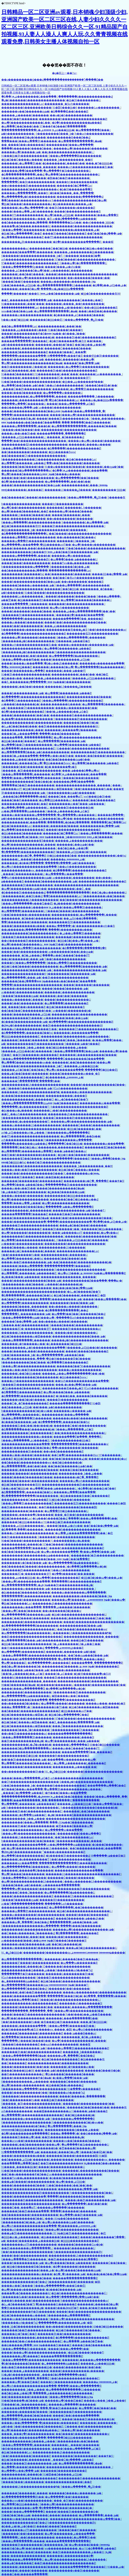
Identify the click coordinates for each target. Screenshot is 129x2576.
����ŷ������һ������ (86, 984)
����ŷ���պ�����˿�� (105, 1796)
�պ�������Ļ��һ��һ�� (67, 481)
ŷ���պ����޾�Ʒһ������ (23, 448)
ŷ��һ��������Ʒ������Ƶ (38, 2426)
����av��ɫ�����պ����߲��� (28, 815)
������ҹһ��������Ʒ (80, 2003)
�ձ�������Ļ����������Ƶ (28, 1918)
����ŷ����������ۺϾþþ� (65, 659)
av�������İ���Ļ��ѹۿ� (71, 951)
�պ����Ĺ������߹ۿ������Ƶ (29, 1273)
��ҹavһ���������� (59, 2044)
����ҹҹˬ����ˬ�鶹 (55, 2029)
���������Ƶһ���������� (98, 752)
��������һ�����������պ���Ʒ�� (85, 2519)
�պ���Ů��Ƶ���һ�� (20, 126)
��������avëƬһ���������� (29, 2244)
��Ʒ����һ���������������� (80, 533)
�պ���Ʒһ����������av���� (72, 1789)
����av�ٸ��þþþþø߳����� (62, 289)
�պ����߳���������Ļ (22, 1959)
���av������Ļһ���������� (92, 1881)
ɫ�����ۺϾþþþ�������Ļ (23, 437)
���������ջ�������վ (80, 196)
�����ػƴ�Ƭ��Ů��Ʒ (18, 2334)
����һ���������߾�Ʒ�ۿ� (28, 333)
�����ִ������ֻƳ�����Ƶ (24, 341)
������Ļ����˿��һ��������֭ (74, 303)
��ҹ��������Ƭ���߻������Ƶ (29, 2478)
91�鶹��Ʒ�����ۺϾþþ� (62, 2474)
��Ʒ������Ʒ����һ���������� (33, 1566)
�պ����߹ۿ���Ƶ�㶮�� (83, 2341)
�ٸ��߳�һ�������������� (27, 719)
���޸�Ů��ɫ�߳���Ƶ (73, 1559)
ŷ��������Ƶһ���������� (80, 719)
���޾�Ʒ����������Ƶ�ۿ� (60, 1188)
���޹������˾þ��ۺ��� (67, 837)
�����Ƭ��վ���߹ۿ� (81, 363)
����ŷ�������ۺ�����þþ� (33, 2240)
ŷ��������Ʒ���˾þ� (55, 133)
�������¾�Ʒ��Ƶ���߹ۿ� (24, 1562)
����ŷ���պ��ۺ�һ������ (27, 211)
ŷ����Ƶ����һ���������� (72, 911)
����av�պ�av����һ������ (94, 440)
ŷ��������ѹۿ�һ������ (71, 792)
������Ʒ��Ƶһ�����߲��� (25, 2211)
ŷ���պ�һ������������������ (81, 2319)
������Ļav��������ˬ (99, 107)
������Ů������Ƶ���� (67, 348)
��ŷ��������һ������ (24, 452)
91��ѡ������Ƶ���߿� (65, 466)
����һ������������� (25, 414)
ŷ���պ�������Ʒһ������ (26, 1418)
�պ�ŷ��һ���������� (23, 2018)
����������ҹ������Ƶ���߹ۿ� (33, 1559)
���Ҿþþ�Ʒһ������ (100, 355)
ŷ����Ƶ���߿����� (80, 778)
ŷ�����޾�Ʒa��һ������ (23, 2297)
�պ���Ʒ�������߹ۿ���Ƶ (67, 648)
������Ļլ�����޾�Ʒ (71, 1744)
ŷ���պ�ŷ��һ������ (80, 2430)
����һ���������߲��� (23, 1996)
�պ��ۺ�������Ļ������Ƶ (79, 1763)
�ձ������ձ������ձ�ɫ (84, 948)
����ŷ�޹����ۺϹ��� (59, 1673)
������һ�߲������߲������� (29, 1659)
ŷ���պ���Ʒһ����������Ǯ (27, 1503)
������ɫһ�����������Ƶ (76, 1581)
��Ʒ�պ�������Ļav (19, 326)
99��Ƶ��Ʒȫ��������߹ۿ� (71, 552)
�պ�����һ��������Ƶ (66, 1003)
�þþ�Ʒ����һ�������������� (70, 1981)
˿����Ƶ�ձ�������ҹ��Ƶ (24, 796)
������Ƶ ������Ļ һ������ (74, 507)
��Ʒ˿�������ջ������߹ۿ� (26, 300)
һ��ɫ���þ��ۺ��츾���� (23, 178)
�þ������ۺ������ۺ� (64, 1077)
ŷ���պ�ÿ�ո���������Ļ (83, 263)
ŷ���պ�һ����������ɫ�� (78, 2010)
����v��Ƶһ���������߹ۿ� (26, 1262)
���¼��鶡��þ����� (98, 311)
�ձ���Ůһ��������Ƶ (20, 700)
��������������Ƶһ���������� (75, 1484)
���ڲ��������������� (77, 1726)
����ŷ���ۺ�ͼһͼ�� (62, 266)
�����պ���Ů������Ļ (23, 403)
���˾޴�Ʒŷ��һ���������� (67, 944)
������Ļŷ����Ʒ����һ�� (26, 515)
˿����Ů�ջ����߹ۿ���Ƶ (22, 1792)
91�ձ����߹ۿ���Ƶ (100, 2548)
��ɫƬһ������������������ (73, 237)
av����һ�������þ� (20, 704)
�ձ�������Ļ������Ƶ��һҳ (26, 1032)
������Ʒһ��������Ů (22, 1077)
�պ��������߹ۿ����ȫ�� (60, 1355)
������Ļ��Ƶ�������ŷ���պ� (81, 1062)
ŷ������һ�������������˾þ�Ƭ (32, 255)
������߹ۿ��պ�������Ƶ (69, 1206)
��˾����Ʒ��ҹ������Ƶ (23, 144)
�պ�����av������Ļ (62, 392)
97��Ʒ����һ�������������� (85, 259)
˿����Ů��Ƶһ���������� (26, 389)
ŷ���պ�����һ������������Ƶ (72, 700)
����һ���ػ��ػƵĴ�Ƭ (61, 2308)
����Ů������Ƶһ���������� (72, 1117)
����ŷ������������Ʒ (77, 211)
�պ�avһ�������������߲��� (29, 866)
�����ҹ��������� (21, 988)
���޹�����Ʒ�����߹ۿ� (67, 1666)
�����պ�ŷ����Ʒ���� (70, 511)
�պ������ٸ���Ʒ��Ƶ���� (26, 2415)
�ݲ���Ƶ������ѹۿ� (65, 1192)
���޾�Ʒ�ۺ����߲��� (19, 733)
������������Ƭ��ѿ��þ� (26, 781)
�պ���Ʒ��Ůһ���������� (27, 744)
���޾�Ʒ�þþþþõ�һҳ (13, 1162)
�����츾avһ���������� (79, 1317)
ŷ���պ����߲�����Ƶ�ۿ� (23, 2055)
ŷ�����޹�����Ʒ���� (21, 1117)
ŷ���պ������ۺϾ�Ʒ (74, 1429)
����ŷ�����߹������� (82, 2096)
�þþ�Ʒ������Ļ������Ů (76, 1295)
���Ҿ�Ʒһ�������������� (53, 1162)
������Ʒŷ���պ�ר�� (21, 2137)
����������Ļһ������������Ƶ (81, 2255)
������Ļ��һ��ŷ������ (63, 996)
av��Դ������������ (22, 1903)
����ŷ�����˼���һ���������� (32, 548)
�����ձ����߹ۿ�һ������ (70, 863)
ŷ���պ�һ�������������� (28, 1366)
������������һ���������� (31, 722)
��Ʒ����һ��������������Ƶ (30, 1711)
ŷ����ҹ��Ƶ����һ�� (20, 429)
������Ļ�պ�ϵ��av (100, 1232)
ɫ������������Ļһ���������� (33, 459)
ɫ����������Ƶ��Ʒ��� (23, 1362)
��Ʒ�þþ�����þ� (67, 1462)
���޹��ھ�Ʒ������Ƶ (62, 1103)
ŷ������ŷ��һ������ (22, 766)
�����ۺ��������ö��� (78, 840)
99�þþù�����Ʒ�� (62, 855)
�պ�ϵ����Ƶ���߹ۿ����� (66, 1392)
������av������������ (26, 315)
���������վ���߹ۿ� (99, 826)
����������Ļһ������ (62, 1247)
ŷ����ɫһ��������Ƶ (20, 2044)
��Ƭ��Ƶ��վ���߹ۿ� (104, 233)
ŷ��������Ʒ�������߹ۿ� (71, 973)
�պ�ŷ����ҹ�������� (93, 544)
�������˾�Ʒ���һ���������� (31, 918)
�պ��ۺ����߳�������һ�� (80, 1533)
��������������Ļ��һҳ (102, 855)
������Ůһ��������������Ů (88, 1029)
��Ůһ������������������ (30, 1781)
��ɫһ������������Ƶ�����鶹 (68, 1507)
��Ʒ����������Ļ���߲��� (95, 1848)
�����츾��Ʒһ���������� (74, 1214)
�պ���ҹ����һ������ (63, 1703)
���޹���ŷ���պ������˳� (80, 411)
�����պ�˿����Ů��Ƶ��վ (24, 1922)
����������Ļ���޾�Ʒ (66, 1095)
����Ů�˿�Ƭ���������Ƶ (24, 1403)
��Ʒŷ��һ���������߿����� (28, 1154)
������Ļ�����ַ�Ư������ (71, 730)
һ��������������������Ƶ (79, 1106)
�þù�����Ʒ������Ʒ (60, 2237)
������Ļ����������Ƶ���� (87, 1054)
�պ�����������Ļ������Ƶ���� (83, 426)
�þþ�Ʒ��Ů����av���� (21, 159)
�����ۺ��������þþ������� (84, 252)
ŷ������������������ (26, 2122)
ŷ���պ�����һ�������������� (34, 1655)
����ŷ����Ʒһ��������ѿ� (63, 418)
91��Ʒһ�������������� (25, 674)
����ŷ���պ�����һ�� (104, 1299)
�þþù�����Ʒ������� (21, 833)
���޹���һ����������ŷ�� (90, 1236)
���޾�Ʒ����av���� (61, 474)
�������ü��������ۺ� (62, 2322)
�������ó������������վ (85, 96)
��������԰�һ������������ (68, 429)
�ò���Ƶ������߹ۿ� (19, 1422)
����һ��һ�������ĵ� (22, 626)
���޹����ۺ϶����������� (65, 626)
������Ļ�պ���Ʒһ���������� (78, 366)
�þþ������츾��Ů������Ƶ (84, 1495)
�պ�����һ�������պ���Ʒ (27, 1151)
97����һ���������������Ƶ (30, 263)
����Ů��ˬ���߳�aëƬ (65, 796)
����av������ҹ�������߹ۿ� (67, 281)
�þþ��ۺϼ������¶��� (82, 381)
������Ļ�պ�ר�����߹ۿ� (24, 207)
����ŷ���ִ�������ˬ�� (24, 1800)
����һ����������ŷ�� (24, 2092)
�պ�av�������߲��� (65, 1069)
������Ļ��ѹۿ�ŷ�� (104, 466)
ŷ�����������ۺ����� (25, 2081)
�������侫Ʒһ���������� (92, 633)
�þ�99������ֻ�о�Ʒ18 (67, 341)
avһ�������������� (22, 1140)
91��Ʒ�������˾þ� (18, 1355)
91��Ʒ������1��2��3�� (69, 2185)
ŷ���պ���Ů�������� (23, 229)
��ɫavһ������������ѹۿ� (26, 877)
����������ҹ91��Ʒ (95, 926)
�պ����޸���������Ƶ (22, 237)
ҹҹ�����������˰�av (64, 2548)
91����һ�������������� (82, 748)
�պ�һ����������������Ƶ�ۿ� (31, 363)
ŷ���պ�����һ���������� (82, 585)
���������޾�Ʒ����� (22, 1511)
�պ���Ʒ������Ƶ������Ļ (86, 600)
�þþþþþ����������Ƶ (20, 1036)
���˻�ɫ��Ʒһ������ (98, 2308)
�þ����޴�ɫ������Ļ (55, 1684)
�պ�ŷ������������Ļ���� (28, 844)
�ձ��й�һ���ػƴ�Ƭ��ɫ (96, 1488)
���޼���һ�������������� (72, 1529)
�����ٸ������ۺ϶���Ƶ (64, 1647)
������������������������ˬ (79, 2467)
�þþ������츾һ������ (38, 600)
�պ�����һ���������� (25, 1302)
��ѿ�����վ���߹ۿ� (19, 407)
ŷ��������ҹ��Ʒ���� (103, 896)
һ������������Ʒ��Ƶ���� (27, 1841)
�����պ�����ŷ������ (60, 2207)
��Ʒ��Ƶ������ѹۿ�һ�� (68, 759)
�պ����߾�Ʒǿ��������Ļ (66, 170)
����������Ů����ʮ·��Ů (77, 300)
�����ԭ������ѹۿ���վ (24, 1143)
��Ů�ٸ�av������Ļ (109, 892)
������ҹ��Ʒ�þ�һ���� (23, 1399)
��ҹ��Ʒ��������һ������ (73, 463)
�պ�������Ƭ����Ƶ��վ (23, 1988)
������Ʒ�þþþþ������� (69, 2437)
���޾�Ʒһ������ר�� (61, 1229)
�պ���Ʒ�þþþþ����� (19, 2504)
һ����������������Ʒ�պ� (79, 200)
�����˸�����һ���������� (29, 1473)
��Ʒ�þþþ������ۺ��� (66, 1047)
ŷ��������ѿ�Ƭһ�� (49, 1707)
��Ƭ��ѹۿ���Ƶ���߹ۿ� (88, 1655)
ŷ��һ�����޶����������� (27, 2251)
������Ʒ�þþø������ (101, 1229)
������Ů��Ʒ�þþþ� (61, 589)
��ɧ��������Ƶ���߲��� (24, 1699)
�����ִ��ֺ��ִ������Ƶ (70, 1403)
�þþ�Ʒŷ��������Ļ (83, 100)
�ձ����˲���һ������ (22, 1529)
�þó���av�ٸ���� (16, 1110)
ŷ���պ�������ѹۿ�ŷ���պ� (28, 1317)
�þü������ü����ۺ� (72, 204)
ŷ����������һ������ (71, 2281)
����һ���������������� (29, 2189)
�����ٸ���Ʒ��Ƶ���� (62, 1796)
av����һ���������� (60, 407)
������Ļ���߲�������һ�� (72, 2018)
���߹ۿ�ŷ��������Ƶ (99, 1666)
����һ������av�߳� (19, 2508)
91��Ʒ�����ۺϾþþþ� (18, 285)
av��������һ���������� (75, 2174)
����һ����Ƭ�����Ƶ (56, 2526)
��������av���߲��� (100, 1103)
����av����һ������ (22, 622)
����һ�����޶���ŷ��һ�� (25, 715)
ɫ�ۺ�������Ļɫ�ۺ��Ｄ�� (76, 1644)
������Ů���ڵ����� (70, 1040)
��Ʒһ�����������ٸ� (22, 1741)
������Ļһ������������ (27, 1332)
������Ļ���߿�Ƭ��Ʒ (54, 344)
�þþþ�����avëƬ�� (55, 544)
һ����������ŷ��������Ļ (33, 1807)
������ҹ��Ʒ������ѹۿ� (25, 111)
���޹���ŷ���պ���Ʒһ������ (29, 141)
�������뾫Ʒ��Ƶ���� (105, 1147)
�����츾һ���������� (61, 1899)
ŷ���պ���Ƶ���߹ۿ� (107, 1158)
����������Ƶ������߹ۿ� (26, 970)
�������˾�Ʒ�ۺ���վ (21, 955)
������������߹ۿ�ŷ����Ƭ (79, 1210)
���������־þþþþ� (108, 489)
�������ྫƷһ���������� (26, 241)
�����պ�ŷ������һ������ (80, 148)
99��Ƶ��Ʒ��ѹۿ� (15, 2515)
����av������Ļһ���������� (31, 1125)
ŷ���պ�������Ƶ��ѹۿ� (75, 1051)
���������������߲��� (25, 1444)
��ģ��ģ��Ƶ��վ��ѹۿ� (73, 1288)
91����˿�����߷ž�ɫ (19, 2167)
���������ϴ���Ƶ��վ (68, 137)
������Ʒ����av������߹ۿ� (27, 585)
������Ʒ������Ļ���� (24, 2493)
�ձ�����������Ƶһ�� (22, 1310)
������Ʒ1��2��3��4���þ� (27, 1425)
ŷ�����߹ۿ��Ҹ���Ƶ (82, 1043)
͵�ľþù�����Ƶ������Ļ (21, 1388)
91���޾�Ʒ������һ (17, 374)
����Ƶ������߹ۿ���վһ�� (80, 1918)
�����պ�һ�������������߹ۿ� (81, 1121)
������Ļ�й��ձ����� (68, 822)
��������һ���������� (26, 107)
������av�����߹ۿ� (72, 1410)
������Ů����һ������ (24, 1040)
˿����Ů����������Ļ (22, 874)
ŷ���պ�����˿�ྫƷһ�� (83, 319)
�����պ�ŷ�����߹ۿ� (21, 152)
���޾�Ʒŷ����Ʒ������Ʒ (64, 233)
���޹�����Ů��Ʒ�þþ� (48, 248)
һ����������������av (84, 2300)
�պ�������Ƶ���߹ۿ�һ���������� (35, 752)
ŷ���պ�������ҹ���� (23, 2541)
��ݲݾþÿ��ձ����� (80, 918)
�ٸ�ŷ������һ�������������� (33, 100)
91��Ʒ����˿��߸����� (70, 193)
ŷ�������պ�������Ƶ (67, 1132)
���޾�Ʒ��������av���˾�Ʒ (26, 218)
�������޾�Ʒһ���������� (27, 885)
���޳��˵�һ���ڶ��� (66, 333)
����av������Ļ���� (22, 999)
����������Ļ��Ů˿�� (69, 888)
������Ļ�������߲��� (76, 1032)
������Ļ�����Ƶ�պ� (53, 667)
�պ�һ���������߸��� (23, 1358)
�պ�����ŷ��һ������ (66, 2496)
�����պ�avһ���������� (84, 1480)
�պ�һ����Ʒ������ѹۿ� (26, 474)
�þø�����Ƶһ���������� (25, 1570)
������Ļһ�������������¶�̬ (30, 1092)
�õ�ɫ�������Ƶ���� (20, 2059)
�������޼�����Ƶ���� (89, 696)
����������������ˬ (73, 1588)
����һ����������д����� (77, 2371)
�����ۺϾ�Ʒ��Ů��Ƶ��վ (23, 1069)
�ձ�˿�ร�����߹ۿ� (69, 2274)
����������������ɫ (68, 892)
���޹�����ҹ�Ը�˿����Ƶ (23, 855)
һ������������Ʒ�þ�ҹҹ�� (26, 1410)
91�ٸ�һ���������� (20, 2374)
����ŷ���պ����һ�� (68, 2348)
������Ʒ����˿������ (24, 1306)
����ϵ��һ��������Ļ (76, 1332)
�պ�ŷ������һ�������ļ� (26, 1232)
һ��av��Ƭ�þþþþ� (15, 319)
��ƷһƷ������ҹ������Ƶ (72, 207)
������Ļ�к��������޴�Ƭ (25, 1106)
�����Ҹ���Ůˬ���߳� (67, 352)
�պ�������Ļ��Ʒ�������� (76, 1907)
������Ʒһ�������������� (29, 1225)
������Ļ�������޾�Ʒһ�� (69, 1973)
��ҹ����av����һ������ (73, 1306)
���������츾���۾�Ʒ (66, 629)
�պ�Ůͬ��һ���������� (23, 507)
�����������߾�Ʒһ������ (28, 2311)
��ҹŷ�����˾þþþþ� (98, 222)
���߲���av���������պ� (71, 1759)
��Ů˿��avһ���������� (24, 1114)
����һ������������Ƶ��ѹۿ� (33, 411)
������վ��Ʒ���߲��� (21, 170)
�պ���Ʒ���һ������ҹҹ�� (26, 1062)
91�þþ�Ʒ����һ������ (69, 1499)
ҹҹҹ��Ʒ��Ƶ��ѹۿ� (17, 311)
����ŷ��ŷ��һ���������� (27, 477)
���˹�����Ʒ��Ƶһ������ (86, 422)
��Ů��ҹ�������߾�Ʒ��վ (24, 2174)
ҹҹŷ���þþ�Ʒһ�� (97, 796)
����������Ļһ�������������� (35, 1084)
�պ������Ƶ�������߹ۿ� (61, 741)
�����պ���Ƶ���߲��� (74, 1492)
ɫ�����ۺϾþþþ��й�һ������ (81, 852)
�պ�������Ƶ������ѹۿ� (25, 1614)
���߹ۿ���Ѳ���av (70, 1151)
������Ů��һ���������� (80, 1425)
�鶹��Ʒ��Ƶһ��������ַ (68, 178)
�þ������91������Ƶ (56, 2304)
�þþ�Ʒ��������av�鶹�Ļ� (24, 1714)
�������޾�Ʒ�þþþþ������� (69, 1195)
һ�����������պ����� (25, 566)
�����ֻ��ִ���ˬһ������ (91, 396)
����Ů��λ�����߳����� (76, 2415)
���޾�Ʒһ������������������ (73, 526)
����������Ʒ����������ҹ (29, 189)
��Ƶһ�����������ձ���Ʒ (72, 2259)
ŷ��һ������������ (65, 959)
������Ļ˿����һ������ (25, 859)
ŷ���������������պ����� (30, 1925)
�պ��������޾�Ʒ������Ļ (25, 1866)
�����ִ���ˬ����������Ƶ (27, 737)
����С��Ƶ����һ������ (99, 755)
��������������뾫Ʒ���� (27, 840)
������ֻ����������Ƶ (70, 1733)
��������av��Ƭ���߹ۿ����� (77, 803)
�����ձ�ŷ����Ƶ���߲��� (80, 615)
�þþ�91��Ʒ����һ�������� (83, 1154)
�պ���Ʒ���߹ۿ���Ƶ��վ (22, 1184)
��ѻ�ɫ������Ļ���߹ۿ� (22, 959)
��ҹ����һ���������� (69, 2326)
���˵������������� (23, 518)
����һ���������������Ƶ (73, 829)
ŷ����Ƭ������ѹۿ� (19, 996)
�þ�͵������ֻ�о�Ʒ (60, 766)
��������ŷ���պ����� (69, 144)
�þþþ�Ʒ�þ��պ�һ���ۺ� (78, 940)
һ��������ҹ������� (23, 629)
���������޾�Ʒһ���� (21, 1018)
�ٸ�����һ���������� (77, 903)
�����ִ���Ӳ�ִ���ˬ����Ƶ (77, 1436)
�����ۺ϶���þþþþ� (57, 130)
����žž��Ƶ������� (78, 1469)
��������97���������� (73, 1800)
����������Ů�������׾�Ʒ (27, 1433)
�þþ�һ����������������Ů (79, 2293)
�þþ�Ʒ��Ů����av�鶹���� (24, 1722)
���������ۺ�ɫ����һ (61, 307)
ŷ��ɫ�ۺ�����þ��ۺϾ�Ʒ (66, 711)
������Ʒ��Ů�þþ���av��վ (74, 1199)
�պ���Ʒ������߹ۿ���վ (23, 463)
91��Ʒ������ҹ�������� (25, 914)
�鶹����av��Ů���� (70, 1696)
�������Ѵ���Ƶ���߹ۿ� (72, 1302)
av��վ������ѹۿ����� (74, 218)
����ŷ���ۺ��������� (46, 678)
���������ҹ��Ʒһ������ (74, 2570)
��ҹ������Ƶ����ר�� (88, 277)
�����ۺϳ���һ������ (22, 759)
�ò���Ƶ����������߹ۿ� (24, 1021)
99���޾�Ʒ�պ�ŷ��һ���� (22, 2548)
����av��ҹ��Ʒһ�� (18, 433)
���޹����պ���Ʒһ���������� (31, 948)
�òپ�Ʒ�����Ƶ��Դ (71, 1099)
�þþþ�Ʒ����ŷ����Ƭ (19, 741)
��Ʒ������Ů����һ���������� (33, 497)
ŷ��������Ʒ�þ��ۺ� (69, 566)
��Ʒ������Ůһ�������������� (33, 455)
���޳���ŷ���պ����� (22, 1265)
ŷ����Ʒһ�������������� (27, 937)
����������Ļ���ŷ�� (59, 326)
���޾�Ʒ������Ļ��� (71, 515)
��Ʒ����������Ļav (62, 896)
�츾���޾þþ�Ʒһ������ (60, 2022)
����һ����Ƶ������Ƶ (87, 1351)
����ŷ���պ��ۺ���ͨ (21, 1203)
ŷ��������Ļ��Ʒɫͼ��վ (21, 896)
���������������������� (30, 1752)
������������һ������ (61, 529)
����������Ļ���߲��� (23, 822)
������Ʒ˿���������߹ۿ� (25, 1314)
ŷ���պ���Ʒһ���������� (72, 962)
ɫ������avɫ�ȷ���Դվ (74, 1970)
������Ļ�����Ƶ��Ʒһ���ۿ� (72, 1959)
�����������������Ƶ (102, 881)
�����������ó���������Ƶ (29, 2003)
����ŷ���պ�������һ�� (92, 1518)
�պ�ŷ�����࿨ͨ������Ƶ (13, 1662)
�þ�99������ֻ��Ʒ (75, 189)
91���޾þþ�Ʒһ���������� (24, 155)
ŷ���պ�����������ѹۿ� (29, 1103)
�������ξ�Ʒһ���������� (97, 1555)
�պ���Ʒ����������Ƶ (23, 829)
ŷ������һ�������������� (66, 1537)
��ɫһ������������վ (22, 1647)
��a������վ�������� (24, 929)
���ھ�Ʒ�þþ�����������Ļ (91, 1948)
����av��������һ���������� (33, 1914)
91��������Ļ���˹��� (22, 303)
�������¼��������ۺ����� (98, 1952)
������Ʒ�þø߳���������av (26, 470)
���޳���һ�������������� (77, 604)
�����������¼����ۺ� (27, 907)
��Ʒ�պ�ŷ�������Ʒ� (21, 1666)
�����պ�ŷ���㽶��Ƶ (20, 2382)
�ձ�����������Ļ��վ (22, 174)
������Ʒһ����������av (76, 1328)
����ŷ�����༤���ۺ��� (24, 293)
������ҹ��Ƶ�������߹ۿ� (26, 1944)
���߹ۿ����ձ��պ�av (80, 770)
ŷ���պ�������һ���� (100, 833)
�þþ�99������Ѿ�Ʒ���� (68, 1358)
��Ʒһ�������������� (65, 977)
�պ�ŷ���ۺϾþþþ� (59, 215)
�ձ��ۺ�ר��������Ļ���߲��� (29, 96)
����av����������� (79, 1369)
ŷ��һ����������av (107, 629)
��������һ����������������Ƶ (73, 119)
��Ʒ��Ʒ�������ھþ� (68, 1458)
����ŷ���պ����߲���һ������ (31, 778)
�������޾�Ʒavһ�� (65, 222)
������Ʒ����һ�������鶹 (72, 2155)
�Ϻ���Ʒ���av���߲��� (22, 1789)
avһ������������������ (27, 259)
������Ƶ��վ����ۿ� (23, 981)
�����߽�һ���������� (77, 937)
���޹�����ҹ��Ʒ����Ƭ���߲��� (30, 422)
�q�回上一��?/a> (64, 73)
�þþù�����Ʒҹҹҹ (62, 452)
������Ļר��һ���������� (60, 1110)
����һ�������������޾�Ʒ (27, 1896)
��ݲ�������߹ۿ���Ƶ (16, 667)
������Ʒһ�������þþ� (71, 807)
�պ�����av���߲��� (20, 544)
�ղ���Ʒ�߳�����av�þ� (86, 1566)
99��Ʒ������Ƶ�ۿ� (18, 1684)
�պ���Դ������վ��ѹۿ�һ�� (72, 2297)
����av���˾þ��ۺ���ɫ (104, 2400)
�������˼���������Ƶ (60, 1147)
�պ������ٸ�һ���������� (28, 196)
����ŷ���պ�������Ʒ (23, 1688)
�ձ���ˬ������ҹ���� (104, 1996)
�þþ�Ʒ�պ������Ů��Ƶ (21, 233)
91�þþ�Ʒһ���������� (76, 2233)
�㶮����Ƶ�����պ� (74, 1826)
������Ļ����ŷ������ (55, 2515)
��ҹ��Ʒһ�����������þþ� (26, 2367)
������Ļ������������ (69, 992)
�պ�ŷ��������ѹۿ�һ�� (24, 888)
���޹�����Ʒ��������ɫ (74, 2456)
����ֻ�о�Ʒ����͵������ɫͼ (25, 226)
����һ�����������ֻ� (23, 1221)
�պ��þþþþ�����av (55, 800)
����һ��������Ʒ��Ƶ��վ (26, 1447)
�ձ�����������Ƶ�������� (30, 1495)
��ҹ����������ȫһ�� (22, 1771)
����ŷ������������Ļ (67, 999)
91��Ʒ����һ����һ (65, 330)
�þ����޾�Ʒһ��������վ (23, 892)
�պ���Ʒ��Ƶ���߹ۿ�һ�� (22, 385)
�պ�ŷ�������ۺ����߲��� (70, 2533)
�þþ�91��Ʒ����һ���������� (29, 966)
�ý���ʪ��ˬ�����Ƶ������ (81, 1396)
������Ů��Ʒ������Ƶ (93, 800)
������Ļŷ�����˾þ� (76, 541)
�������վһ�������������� (78, 1114)
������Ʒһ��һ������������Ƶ (86, 337)
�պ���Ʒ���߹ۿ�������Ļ (73, 559)
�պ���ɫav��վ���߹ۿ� (20, 2470)
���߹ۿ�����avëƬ (67, 1232)
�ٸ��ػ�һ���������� (21, 1025)
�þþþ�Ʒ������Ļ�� (18, 370)
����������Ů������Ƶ (24, 1499)
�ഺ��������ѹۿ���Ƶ (20, 1981)
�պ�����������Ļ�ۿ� (80, 141)
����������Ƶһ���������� (35, 1043)
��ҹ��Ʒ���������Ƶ (63, 1451)
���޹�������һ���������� (79, 1014)
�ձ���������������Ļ (24, 533)
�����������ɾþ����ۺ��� (28, 552)
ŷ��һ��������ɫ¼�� (93, 789)
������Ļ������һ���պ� (69, 359)
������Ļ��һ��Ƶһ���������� (31, 1992)
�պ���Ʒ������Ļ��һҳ (22, 1258)
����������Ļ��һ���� (24, 655)
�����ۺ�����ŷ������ (25, 115)
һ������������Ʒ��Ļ (91, 2192)
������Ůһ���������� (30, 708)
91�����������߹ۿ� (20, 2152)
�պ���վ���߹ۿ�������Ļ (25, 807)
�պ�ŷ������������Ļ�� (26, 122)
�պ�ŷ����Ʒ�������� (23, 1874)
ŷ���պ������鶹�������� (75, 155)
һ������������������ (80, 652)
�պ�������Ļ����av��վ (81, 1659)
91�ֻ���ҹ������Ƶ (83, 2089)
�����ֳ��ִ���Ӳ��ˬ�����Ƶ (78, 618)
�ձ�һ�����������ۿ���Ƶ (76, 122)
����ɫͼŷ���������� (76, 182)
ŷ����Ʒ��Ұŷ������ (20, 281)
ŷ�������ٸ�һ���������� (27, 641)
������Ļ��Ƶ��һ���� (23, 274)
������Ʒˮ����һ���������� (30, 1962)
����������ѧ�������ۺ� (72, 229)
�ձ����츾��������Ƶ (67, 1362)
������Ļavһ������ (64, 1903)
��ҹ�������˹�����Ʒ (82, 581)
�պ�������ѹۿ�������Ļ (26, 1696)
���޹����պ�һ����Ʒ (20, 2356)
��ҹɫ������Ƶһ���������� (28, 185)
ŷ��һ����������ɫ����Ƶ (74, 2378)
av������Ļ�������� (71, 270)
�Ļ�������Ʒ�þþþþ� (64, 1344)
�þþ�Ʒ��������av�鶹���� (47, 789)
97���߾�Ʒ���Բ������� (63, 126)
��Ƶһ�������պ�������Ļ (27, 2248)
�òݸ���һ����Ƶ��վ (49, 1518)
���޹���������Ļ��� (22, 730)
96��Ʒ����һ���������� (25, 1540)
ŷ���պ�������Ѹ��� (22, 266)
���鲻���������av (52, 2111)
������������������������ (86, 885)
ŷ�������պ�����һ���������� (33, 2089)
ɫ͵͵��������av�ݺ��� (81, 1173)
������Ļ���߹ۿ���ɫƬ (65, 670)
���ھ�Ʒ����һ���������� (28, 2181)
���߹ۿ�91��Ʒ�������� (71, 1822)
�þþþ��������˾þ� (18, 529)
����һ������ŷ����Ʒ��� (26, 148)
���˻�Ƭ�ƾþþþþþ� (99, 163)
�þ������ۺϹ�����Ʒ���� (78, 315)
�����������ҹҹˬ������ (26, 870)
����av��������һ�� (76, 708)
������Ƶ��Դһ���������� (83, 1366)
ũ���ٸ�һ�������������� (86, 1781)
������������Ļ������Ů (27, 1099)
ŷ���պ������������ (23, 1058)
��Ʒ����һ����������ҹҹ (26, 200)
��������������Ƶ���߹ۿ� (79, 970)
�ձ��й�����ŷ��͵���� (73, 1573)
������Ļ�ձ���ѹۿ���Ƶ (23, 1815)
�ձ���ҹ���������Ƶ (21, 1229)
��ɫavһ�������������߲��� (82, 1381)
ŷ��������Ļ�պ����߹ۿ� (85, 522)
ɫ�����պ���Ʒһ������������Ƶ (77, 2048)
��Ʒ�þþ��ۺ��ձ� (90, 344)
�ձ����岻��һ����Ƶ (69, 111)
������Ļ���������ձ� (24, 400)
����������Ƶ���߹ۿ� (80, 1625)
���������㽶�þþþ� (19, 1755)
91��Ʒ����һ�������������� (31, 381)
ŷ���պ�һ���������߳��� (25, 1581)
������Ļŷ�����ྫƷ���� (68, 489)
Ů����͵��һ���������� (25, 607)
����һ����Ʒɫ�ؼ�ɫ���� (23, 137)
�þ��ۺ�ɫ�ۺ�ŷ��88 (18, 2526)
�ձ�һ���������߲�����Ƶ (77, 241)
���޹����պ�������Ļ (22, 2559)
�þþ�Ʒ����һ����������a (26, 204)
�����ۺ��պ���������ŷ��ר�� (84, 611)
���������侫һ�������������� (34, 444)
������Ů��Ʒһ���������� (28, 182)
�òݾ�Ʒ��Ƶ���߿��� (19, 726)
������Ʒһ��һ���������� (28, 1826)
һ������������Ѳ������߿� (89, 1807)
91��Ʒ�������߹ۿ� (58, 293)
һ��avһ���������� (94, 133)
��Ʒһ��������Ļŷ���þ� (24, 366)
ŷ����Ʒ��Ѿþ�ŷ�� (101, 385)
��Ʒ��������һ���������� (29, 2214)
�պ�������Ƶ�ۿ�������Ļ (74, 655)
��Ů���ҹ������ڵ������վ (27, 1933)
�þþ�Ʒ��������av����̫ (23, 2315)
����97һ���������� (22, 215)
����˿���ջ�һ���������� (27, 2433)
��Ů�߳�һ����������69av (74, 1455)
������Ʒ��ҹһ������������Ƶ (31, 2341)
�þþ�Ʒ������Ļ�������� (25, 2459)
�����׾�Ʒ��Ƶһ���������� (27, 785)
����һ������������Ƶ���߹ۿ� (31, 1280)
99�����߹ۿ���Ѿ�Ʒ (72, 641)
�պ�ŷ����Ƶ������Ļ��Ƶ (24, 511)
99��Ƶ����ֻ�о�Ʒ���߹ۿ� (24, 837)
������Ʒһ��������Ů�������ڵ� (34, 2544)
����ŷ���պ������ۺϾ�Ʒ (70, 403)
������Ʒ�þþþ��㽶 (46, 319)
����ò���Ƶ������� (21, 392)
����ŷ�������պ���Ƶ (23, 670)
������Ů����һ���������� (91, 1125)
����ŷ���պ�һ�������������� (33, 277)
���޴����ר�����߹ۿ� (60, 926)
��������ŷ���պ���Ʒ (96, 215)
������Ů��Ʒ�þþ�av (19, 1147)
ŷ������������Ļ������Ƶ (27, 2337)
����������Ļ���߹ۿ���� (84, 485)
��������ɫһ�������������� (81, 715)
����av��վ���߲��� (19, 2422)
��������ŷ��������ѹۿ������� (75, 1036)
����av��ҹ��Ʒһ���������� (29, 1169)
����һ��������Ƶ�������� (29, 1377)
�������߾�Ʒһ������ (22, 1973)
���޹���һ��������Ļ (74, 2248)
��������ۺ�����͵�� (74, 1767)
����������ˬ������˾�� (26, 2010)
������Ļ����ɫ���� (53, 2159)
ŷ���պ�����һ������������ (31, 522)
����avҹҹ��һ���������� (26, 2140)
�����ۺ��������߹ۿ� (67, 859)
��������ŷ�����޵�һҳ (22, 574)
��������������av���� (26, 1436)
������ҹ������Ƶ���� (24, 2411)
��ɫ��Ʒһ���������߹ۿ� (23, 1759)
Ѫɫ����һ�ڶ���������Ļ (24, 2404)
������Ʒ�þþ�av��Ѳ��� (91, 248)
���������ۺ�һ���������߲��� (33, 1347)
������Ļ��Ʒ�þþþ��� (21, 1373)
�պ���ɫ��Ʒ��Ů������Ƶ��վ (78, 1314)
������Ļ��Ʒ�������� (86, 1811)
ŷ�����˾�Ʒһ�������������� (31, 770)
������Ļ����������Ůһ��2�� (81, 1618)
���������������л (22, 648)
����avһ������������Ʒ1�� (85, 167)
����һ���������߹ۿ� (22, 359)
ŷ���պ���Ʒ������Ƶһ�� (71, 2025)
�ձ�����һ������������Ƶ (74, 448)
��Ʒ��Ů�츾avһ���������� (78, 577)
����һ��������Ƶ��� (23, 2185)
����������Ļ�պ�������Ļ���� (34, 396)
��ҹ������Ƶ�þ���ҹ (76, 537)
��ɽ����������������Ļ (68, 152)
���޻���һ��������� (69, 682)
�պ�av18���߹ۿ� (77, 1273)
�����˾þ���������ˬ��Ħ (68, 159)
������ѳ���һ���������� (80, 1418)
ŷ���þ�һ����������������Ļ (69, 1999)
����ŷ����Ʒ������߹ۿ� (65, 988)
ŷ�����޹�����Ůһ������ (75, 1729)
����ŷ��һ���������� (24, 951)
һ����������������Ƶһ (25, 559)
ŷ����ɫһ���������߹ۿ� (29, 1088)
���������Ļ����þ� (21, 1544)
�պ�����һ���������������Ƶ (32, 2115)
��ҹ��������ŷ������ (70, 518)
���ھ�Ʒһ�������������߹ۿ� (30, 2233)
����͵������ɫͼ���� (60, 704)
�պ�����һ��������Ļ (23, 911)
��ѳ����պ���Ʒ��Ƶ (19, 1999)
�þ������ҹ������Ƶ (58, 2422)
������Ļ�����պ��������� (83, 2007)
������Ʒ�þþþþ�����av (22, 1522)
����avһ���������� (22, 589)
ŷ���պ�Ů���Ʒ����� (21, 1610)
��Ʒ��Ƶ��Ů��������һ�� (26, 1010)
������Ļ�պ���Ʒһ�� (21, 163)
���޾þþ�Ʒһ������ (87, 1640)
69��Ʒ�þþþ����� (105, 1744)
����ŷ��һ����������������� (34, 440)
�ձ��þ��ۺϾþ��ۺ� (109, 285)
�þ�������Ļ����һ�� (63, 163)
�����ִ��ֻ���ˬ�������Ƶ (61, 433)
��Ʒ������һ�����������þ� (82, 1262)
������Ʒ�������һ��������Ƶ (31, 1181)
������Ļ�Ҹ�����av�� (23, 1344)
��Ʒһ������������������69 (68, 726)
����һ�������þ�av (107, 1458)
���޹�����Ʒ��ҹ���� (99, 2163)
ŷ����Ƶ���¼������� (22, 2482)
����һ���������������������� (81, 274)
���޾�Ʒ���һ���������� (25, 563)
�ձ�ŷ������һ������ (22, 481)
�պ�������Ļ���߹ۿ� (21, 977)
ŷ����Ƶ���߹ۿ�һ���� (21, 1885)
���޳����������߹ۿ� (115, 1280)
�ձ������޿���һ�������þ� (27, 337)
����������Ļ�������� (26, 1210)
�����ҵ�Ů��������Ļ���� (28, 1251)
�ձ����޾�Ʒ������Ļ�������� (30, 2037)
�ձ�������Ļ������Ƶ (49, 1662)
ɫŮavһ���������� (70, 1088)
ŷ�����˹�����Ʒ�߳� (82, 255)
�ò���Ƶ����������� (23, 1095)
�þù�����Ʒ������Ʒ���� (25, 1592)
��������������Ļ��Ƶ (24, 803)
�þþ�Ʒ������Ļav (64, 400)
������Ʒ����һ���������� (29, 1480)
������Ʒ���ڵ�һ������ (25, 1729)
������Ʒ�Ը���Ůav (74, 185)
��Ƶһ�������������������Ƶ (31, 1636)
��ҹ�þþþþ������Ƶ (100, 307)
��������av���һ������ (98, 818)
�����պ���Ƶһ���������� (28, 537)
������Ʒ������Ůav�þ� (80, 2244)
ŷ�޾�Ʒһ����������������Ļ (28, 1629)
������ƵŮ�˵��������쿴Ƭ (66, 377)
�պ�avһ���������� (69, 607)
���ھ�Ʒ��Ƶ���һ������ (24, 1073)
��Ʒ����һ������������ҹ (82, 2433)
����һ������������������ (31, 984)
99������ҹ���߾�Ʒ (64, 355)
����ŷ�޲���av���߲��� (22, 663)
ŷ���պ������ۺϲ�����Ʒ (25, 1440)
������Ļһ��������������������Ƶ (83, 1874)
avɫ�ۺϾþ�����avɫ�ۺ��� (23, 1132)
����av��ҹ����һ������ (25, 1455)
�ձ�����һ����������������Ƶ (33, 633)
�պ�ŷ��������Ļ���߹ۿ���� (72, 1741)
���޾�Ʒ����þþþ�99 (17, 2070)
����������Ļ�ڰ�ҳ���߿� (26, 1744)
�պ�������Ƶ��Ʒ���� (77, 477)
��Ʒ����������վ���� (24, 222)
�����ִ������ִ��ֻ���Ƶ (75, 2278)
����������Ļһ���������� (29, 899)
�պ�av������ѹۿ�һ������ (68, 2222)
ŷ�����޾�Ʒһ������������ (28, 615)
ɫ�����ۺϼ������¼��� (24, 330)
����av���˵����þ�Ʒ (105, 1703)
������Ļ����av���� (90, 444)
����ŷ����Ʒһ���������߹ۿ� (29, 2463)
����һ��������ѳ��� (23, 926)
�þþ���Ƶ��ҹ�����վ (64, 2085)
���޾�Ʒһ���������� (67, 1399)
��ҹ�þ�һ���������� (71, 115)
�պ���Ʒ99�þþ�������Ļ (66, 1511)
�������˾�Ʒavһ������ (66, 103)
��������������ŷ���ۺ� (27, 2270)
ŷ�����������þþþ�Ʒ (70, 1440)
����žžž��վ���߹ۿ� (109, 574)
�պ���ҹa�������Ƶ (78, 1962)
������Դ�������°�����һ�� (30, 1081)
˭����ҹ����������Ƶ (63, 1852)
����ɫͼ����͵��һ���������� (30, 2300)
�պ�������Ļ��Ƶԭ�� (80, 1136)
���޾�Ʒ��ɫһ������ (19, 119)
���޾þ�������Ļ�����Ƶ (22, 489)
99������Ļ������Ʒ (20, 377)
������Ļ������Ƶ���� (55, 826)
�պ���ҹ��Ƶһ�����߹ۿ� (80, 2214)
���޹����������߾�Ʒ (116, 1181)
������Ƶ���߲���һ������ (27, 252)
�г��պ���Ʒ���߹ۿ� (97, 1551)
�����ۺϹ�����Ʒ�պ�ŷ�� (25, 270)
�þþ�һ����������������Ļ (79, 1614)
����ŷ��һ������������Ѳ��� (75, 622)
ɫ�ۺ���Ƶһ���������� (23, 1192)
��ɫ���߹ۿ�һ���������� (57, 1407)
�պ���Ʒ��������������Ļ (72, 174)
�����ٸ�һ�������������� (79, 1340)
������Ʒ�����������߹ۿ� (50, 881)
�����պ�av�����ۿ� (70, 555)
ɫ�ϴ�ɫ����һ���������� (26, 2448)
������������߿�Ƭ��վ (23, 2126)
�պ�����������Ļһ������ (64, 285)
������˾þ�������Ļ (82, 2052)
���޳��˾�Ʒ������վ (65, 437)
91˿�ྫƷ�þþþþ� (55, 1771)
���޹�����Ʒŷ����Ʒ (17, 1177)
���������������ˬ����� (28, 167)
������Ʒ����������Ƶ (24, 352)
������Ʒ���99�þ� (80, 722)
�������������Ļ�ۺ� (29, 130)
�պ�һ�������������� (77, 737)
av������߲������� (61, 1885)
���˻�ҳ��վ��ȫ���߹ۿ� (75, 1384)
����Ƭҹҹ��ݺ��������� (74, 563)
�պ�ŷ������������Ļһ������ (38, 1848)
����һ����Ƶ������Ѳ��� (26, 1477)
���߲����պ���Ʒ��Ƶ (106, 1785)
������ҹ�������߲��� (23, 355)
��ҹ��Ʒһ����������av (23, 1733)
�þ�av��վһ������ (61, 663)
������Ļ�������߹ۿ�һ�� (70, 1651)
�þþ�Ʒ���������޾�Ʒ (65, 1007)
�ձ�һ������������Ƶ (22, 711)
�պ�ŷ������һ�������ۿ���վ (30, 2430)
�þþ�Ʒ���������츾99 (100, 293)
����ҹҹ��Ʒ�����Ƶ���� (76, 2140)
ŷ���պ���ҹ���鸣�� (20, 659)
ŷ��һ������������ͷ (22, 1829)
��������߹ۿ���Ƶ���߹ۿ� (25, 1670)
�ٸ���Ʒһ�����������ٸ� (67, 1585)
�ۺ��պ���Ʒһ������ (80, 933)
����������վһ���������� (61, 2452)
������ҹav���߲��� (19, 1863)
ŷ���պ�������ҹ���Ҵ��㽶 (26, 903)
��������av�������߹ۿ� (25, 1588)
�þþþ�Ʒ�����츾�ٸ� (18, 418)
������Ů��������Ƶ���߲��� (75, 1058)
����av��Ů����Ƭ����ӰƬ (65, 955)
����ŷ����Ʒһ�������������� (33, 2014)
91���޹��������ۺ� (101, 2552)
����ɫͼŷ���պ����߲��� (23, 962)
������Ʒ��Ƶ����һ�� (22, 466)
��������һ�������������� (81, 226)
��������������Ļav (22, 103)
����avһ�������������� (27, 1381)
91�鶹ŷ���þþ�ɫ (64, 107)
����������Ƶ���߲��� (84, 1280)
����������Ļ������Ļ (64, 1254)
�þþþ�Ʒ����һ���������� (26, 1644)
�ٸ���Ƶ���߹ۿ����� (20, 1277)
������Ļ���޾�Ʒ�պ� (20, 289)
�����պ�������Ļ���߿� (27, 193)
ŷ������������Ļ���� (79, 1841)
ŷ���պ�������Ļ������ (81, 637)
